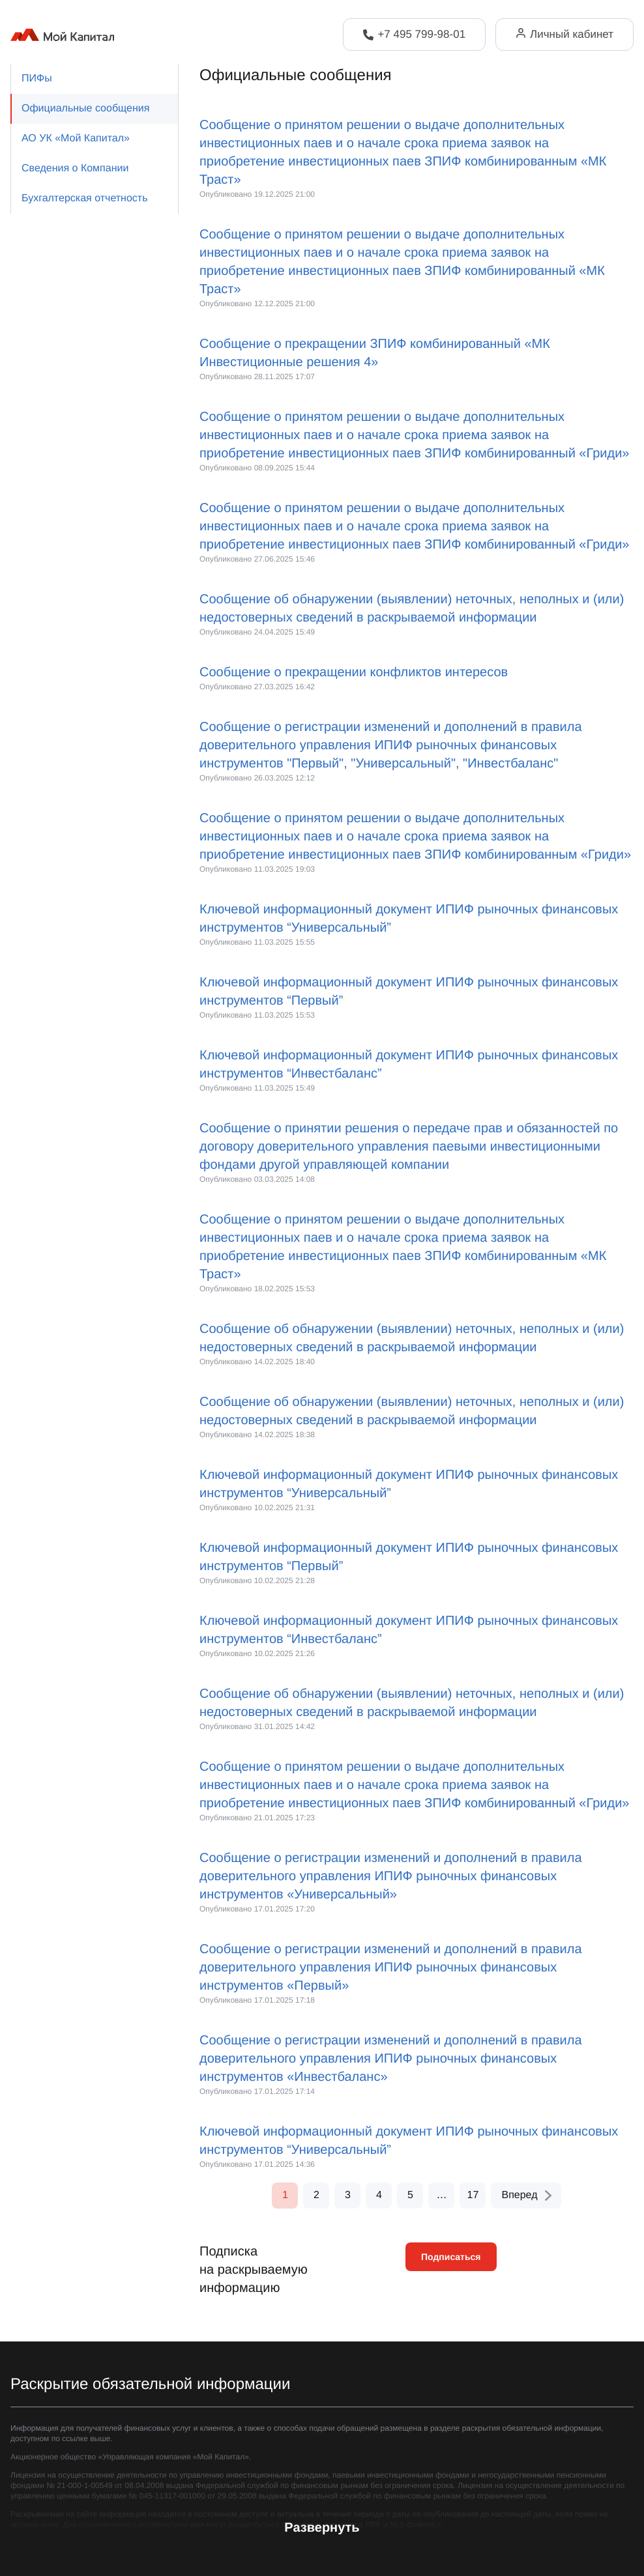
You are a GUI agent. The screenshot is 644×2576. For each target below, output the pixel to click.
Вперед (527, 2195)
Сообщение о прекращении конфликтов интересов (353, 672)
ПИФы (37, 78)
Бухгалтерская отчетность (84, 198)
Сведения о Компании (75, 168)
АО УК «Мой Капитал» (76, 138)
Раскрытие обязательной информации (150, 2384)
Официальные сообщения (85, 108)
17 (473, 2195)
